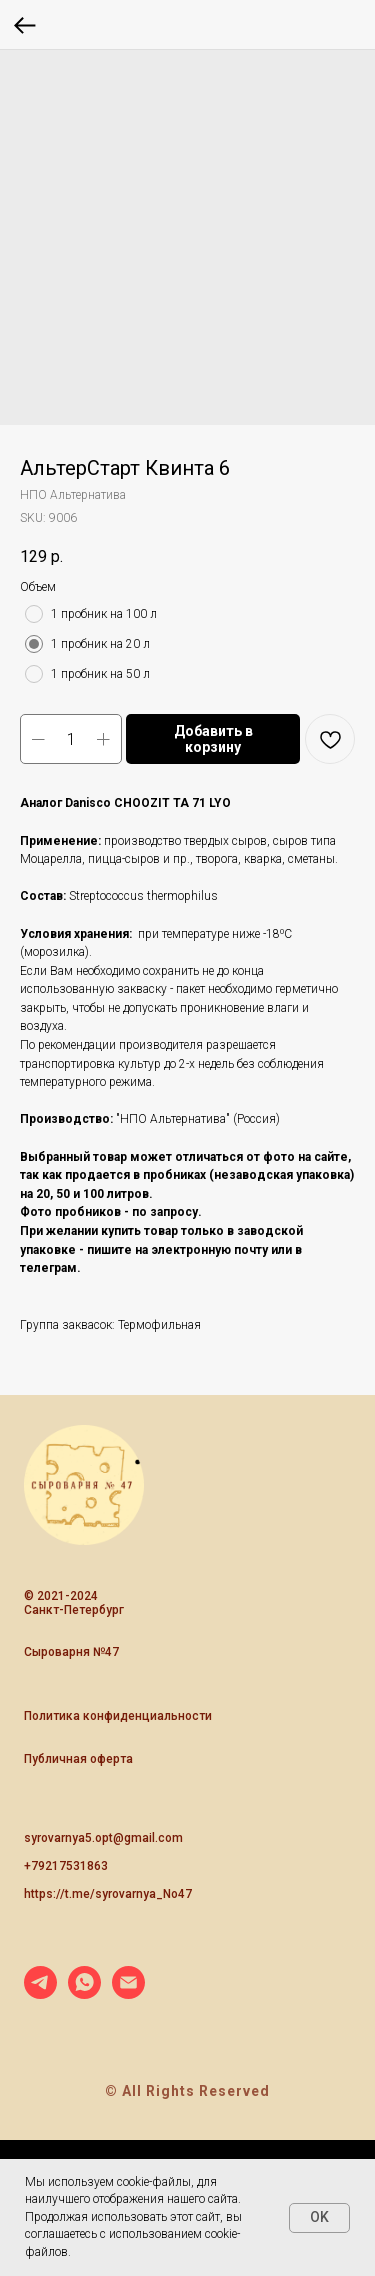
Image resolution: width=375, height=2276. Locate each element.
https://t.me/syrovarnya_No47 (108, 1894)
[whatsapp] (84, 1993)
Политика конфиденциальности (118, 1716)
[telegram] (40, 1993)
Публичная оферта (78, 1759)
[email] (128, 1993)
